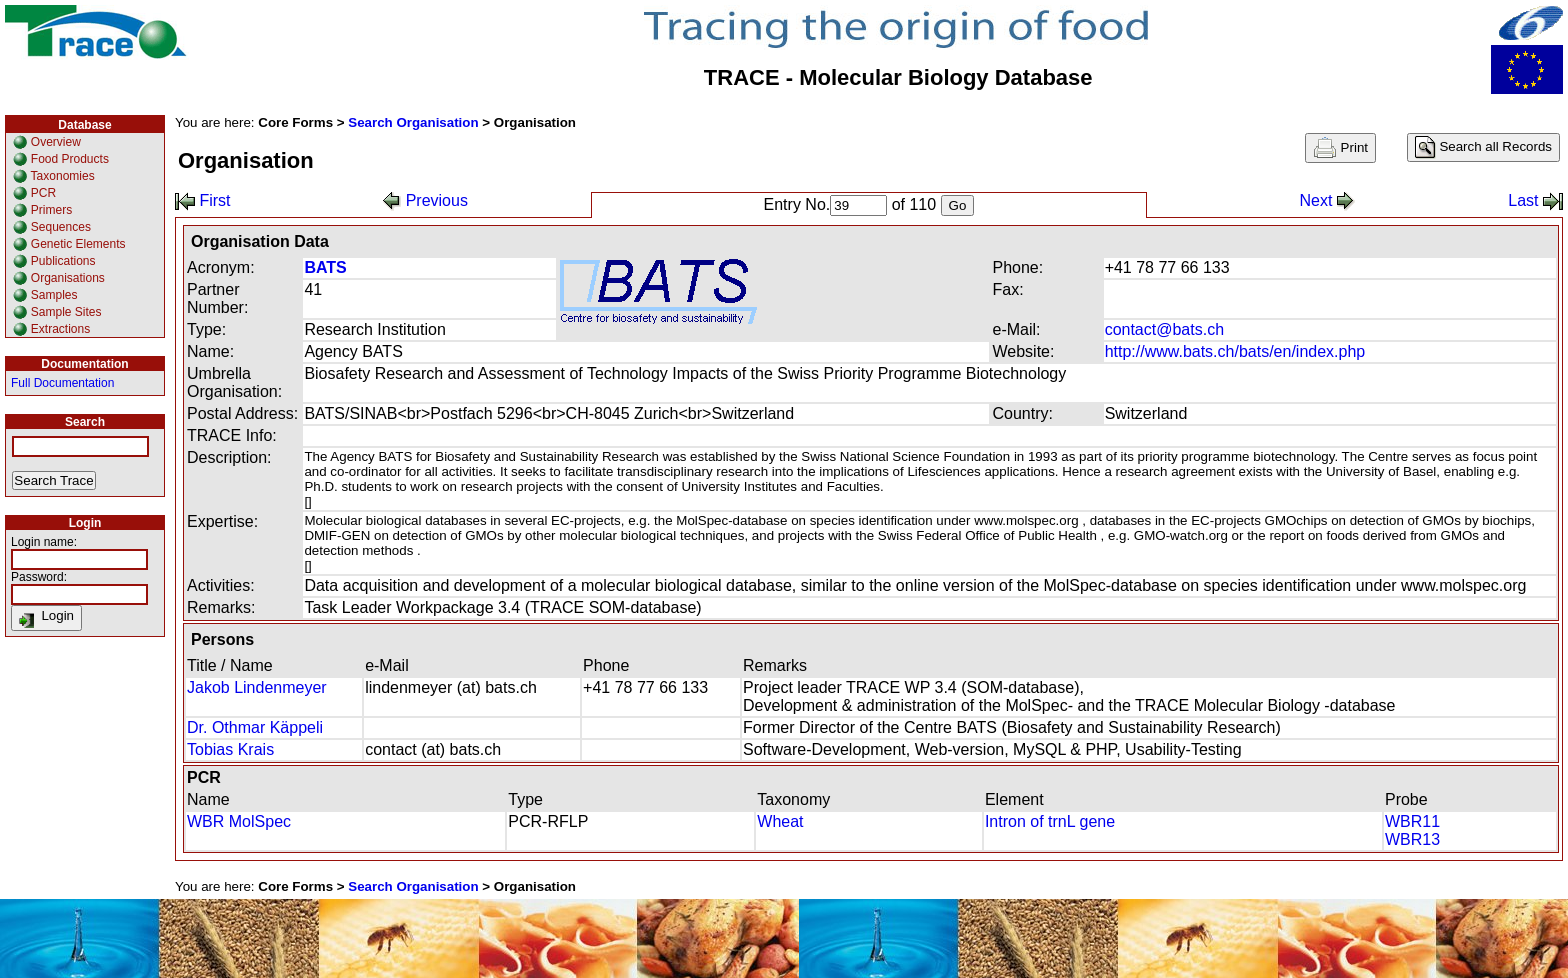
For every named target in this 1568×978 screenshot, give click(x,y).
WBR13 (1412, 839)
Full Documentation (62, 383)
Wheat (780, 821)
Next (1326, 200)
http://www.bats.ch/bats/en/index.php (1235, 351)
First (203, 200)
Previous (425, 200)
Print (1340, 148)
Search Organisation (413, 122)
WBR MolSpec (239, 821)
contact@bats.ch (1164, 329)
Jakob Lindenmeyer (257, 687)
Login (46, 618)
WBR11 (1412, 821)
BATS (325, 267)
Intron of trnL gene (1050, 821)
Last (1535, 200)
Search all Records (1483, 147)
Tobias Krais (230, 749)
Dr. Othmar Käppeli (255, 727)
